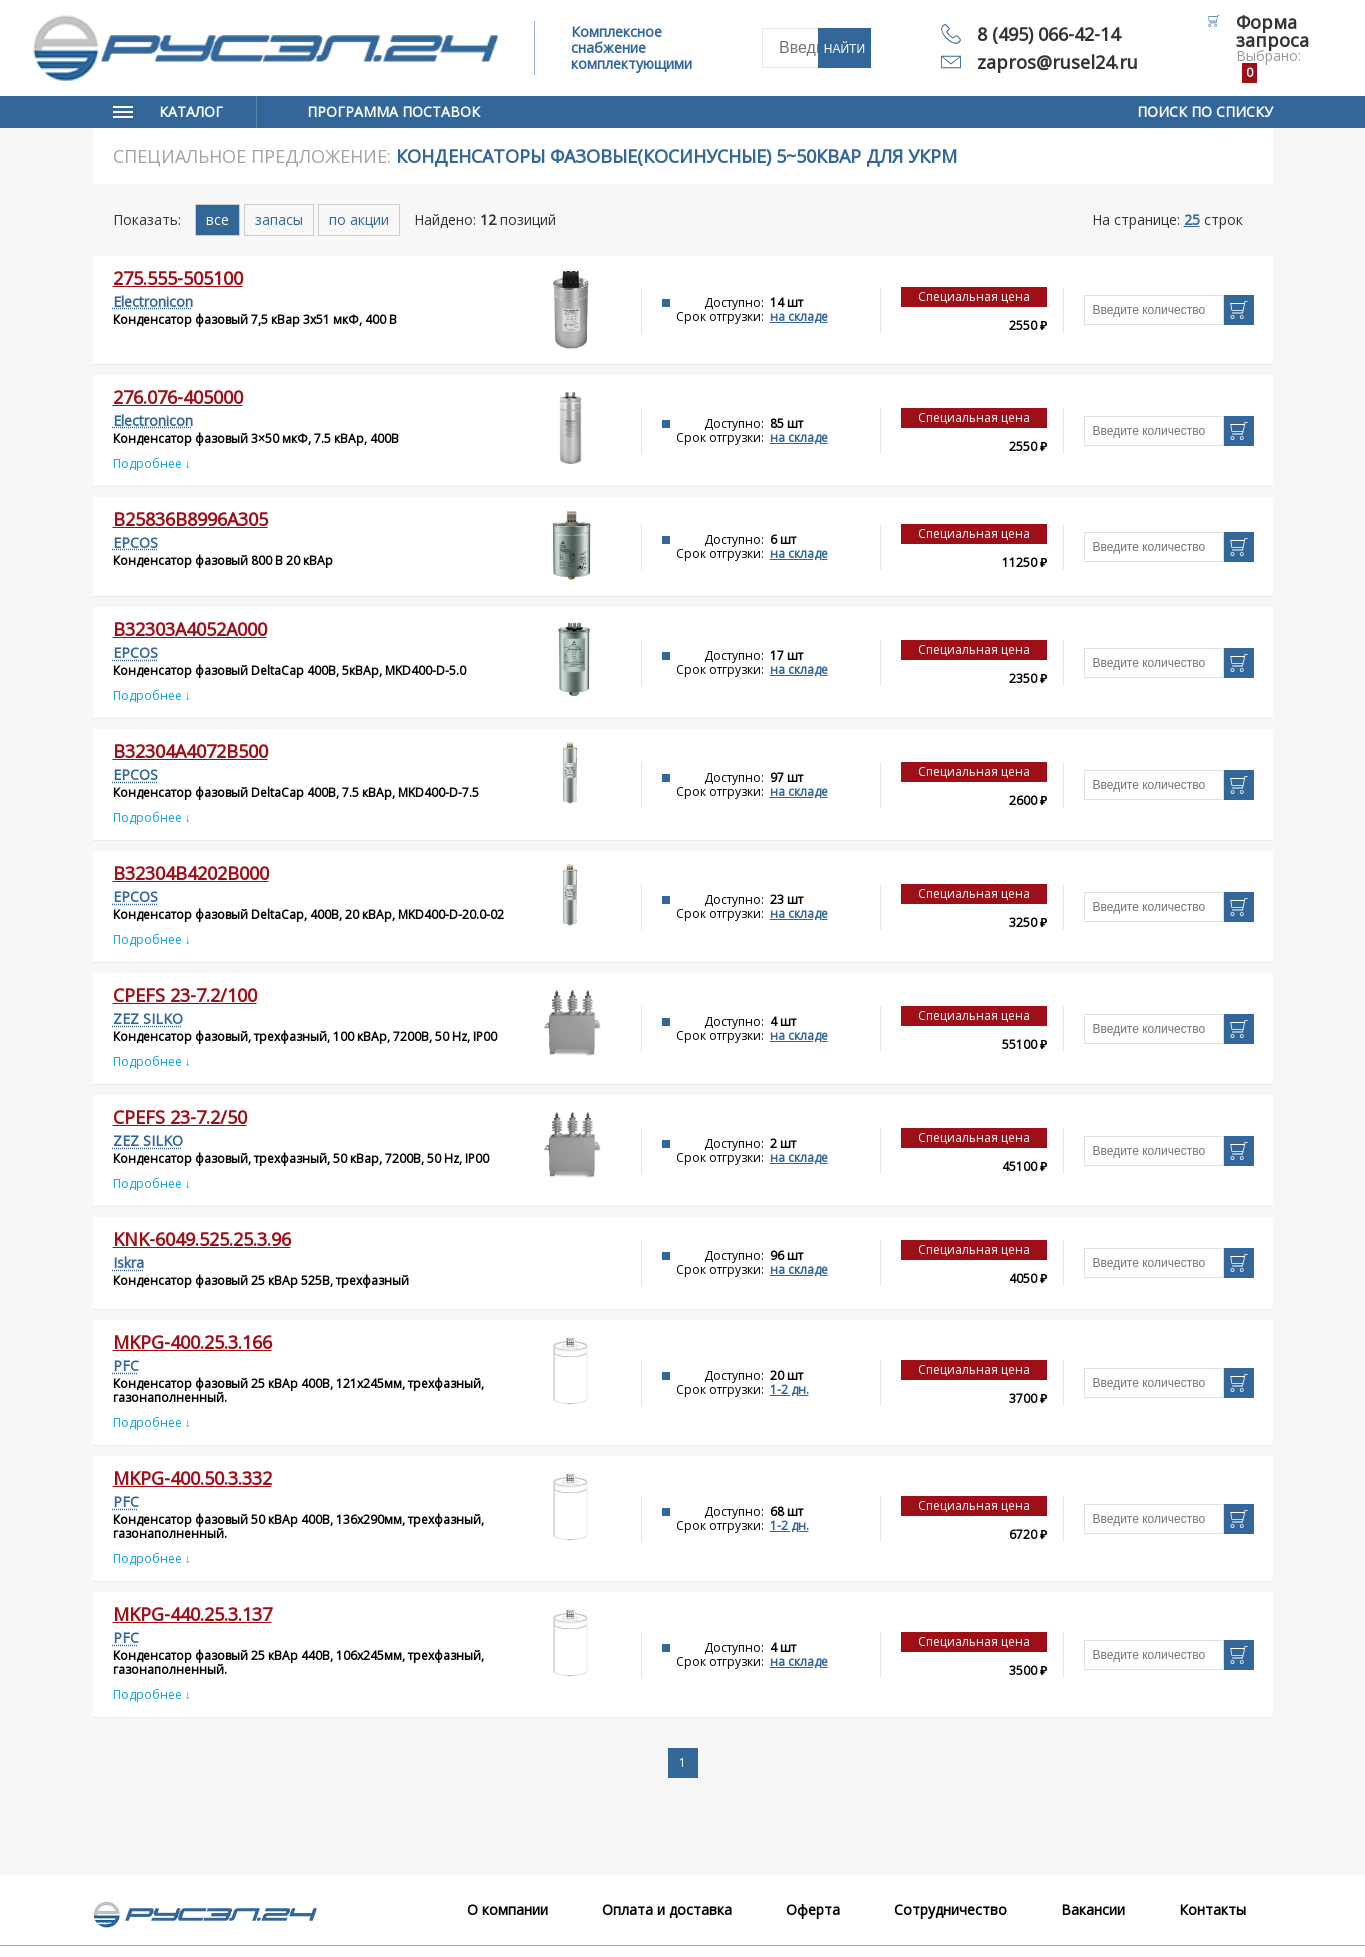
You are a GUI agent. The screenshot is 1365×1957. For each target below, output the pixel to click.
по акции (359, 219)
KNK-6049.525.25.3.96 (202, 1239)
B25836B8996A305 (190, 519)
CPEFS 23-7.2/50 (180, 1117)
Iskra (128, 1262)
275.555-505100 (178, 278)
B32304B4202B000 (191, 873)
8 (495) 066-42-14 (1048, 34)
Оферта (813, 1909)
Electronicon (153, 301)
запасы (279, 219)
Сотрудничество (950, 1909)
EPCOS (135, 542)
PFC (126, 1365)
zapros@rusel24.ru (1057, 62)
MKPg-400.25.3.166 (192, 1342)
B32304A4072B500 (190, 751)
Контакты (1212, 1909)
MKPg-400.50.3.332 (192, 1478)
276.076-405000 (178, 397)
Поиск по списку (1205, 111)
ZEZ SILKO (148, 1018)
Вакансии (1093, 1909)
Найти (844, 49)
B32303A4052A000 (190, 629)
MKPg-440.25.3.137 (192, 1614)
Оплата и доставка (667, 1909)
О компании (507, 1909)
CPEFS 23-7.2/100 (185, 995)
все (217, 219)
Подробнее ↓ (152, 463)
